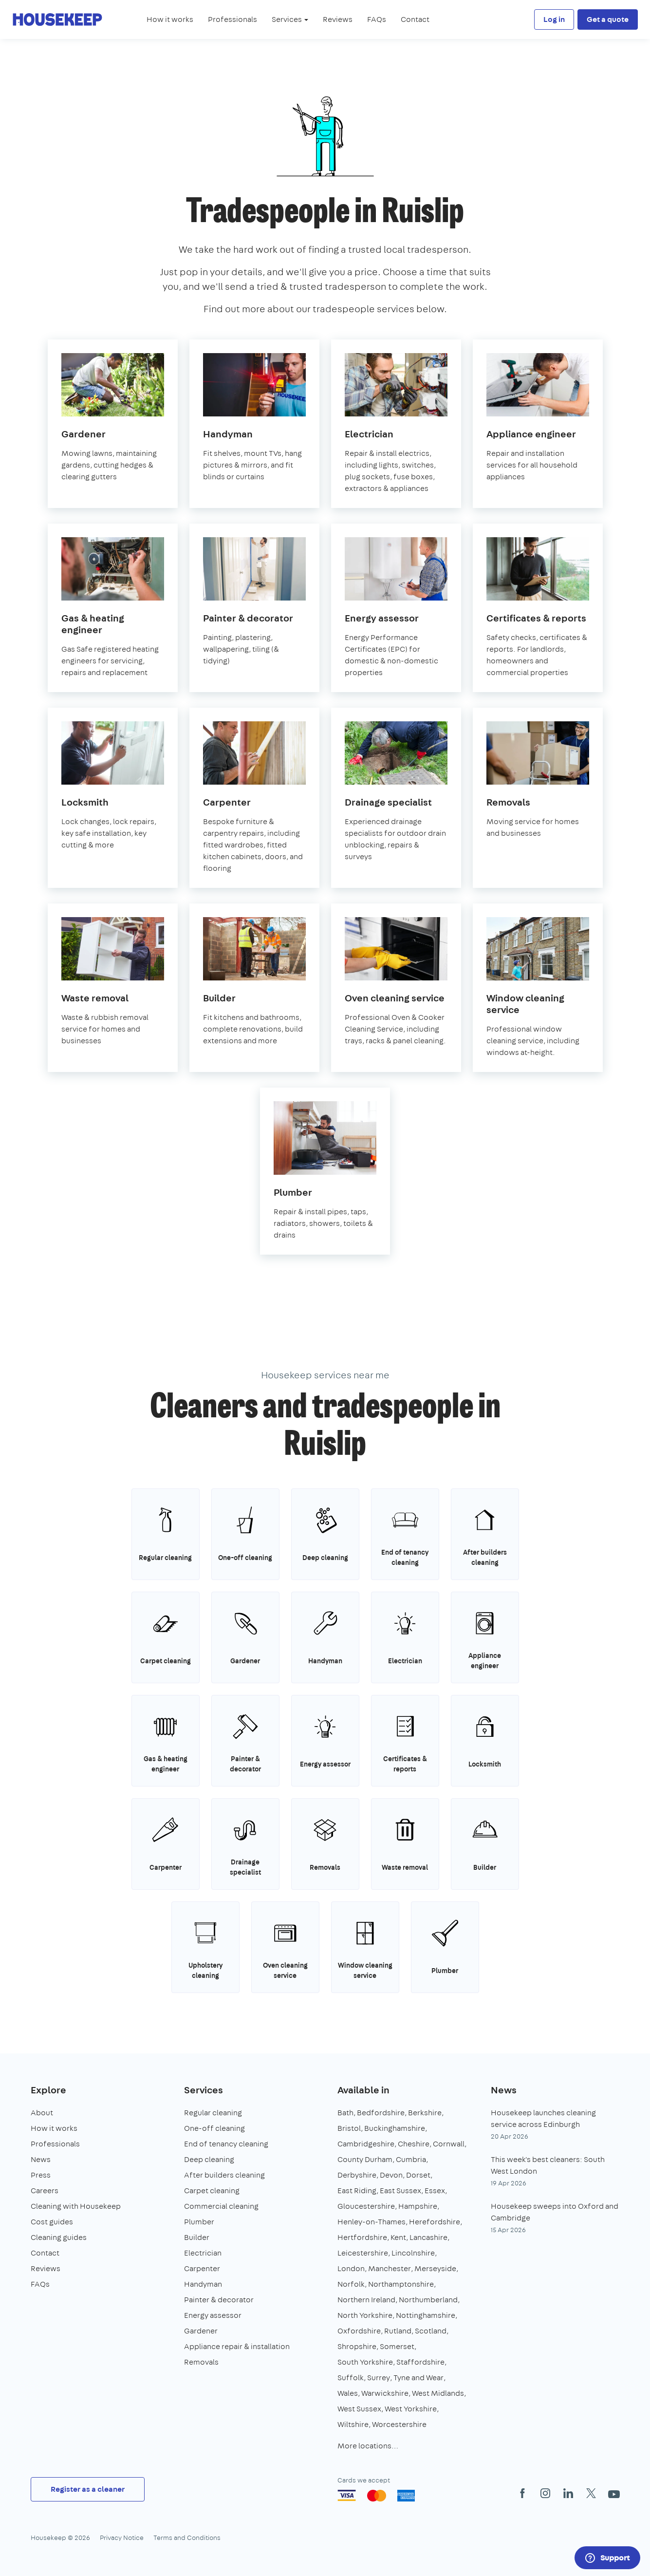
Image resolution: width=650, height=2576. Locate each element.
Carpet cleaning (212, 2190)
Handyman (203, 2284)
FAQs (376, 19)
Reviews (338, 19)
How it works (170, 19)
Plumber (199, 2222)
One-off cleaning (214, 2128)
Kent (398, 2237)
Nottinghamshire (425, 2315)
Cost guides (52, 2222)
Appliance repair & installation (237, 2346)
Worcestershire (399, 2424)
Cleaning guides (59, 2237)
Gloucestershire (366, 2206)
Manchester (389, 2268)
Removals (201, 2362)
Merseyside (435, 2268)
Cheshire (413, 2144)
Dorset (418, 2175)
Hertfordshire (362, 2237)
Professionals (232, 19)
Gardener (201, 2331)
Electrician (203, 2253)
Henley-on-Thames (371, 2222)
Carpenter (202, 2268)
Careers (44, 2190)
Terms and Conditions (187, 2537)
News (41, 2159)
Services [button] (290, 19)
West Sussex (359, 2409)
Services (203, 2089)
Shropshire (356, 2346)
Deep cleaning (209, 2159)
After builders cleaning (224, 2175)
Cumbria (411, 2159)
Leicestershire (362, 2253)
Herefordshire (434, 2222)
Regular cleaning (213, 2112)
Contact (415, 19)
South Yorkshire (365, 2362)
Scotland (430, 2331)
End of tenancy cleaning (226, 2144)
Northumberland (428, 2299)
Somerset (397, 2346)
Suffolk (350, 2377)
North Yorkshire (364, 2315)
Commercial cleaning (221, 2206)
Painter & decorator (219, 2299)
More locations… (367, 2446)
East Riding (356, 2190)
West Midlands (438, 2393)
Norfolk (351, 2284)
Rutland (397, 2331)
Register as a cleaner (88, 2489)
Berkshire (425, 2112)
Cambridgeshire (365, 2144)
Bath (345, 2112)
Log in (554, 19)
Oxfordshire (359, 2331)
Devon (391, 2175)
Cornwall (448, 2144)
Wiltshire (353, 2424)
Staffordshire (420, 2362)
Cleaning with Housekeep (76, 2206)
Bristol (349, 2128)
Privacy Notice (122, 2537)
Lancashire (428, 2237)
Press (41, 2175)
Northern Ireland (366, 2299)
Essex (435, 2190)
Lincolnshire (413, 2253)
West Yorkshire (411, 2409)
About (42, 2112)
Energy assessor (212, 2315)
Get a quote (608, 19)
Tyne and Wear (418, 2377)
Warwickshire (385, 2393)
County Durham (364, 2159)
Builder (196, 2237)
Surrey (378, 2377)
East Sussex (400, 2190)
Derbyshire (356, 2175)
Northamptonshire (401, 2284)
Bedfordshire (381, 2112)
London (351, 2268)
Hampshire (417, 2206)
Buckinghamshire (394, 2128)
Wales (347, 2393)
